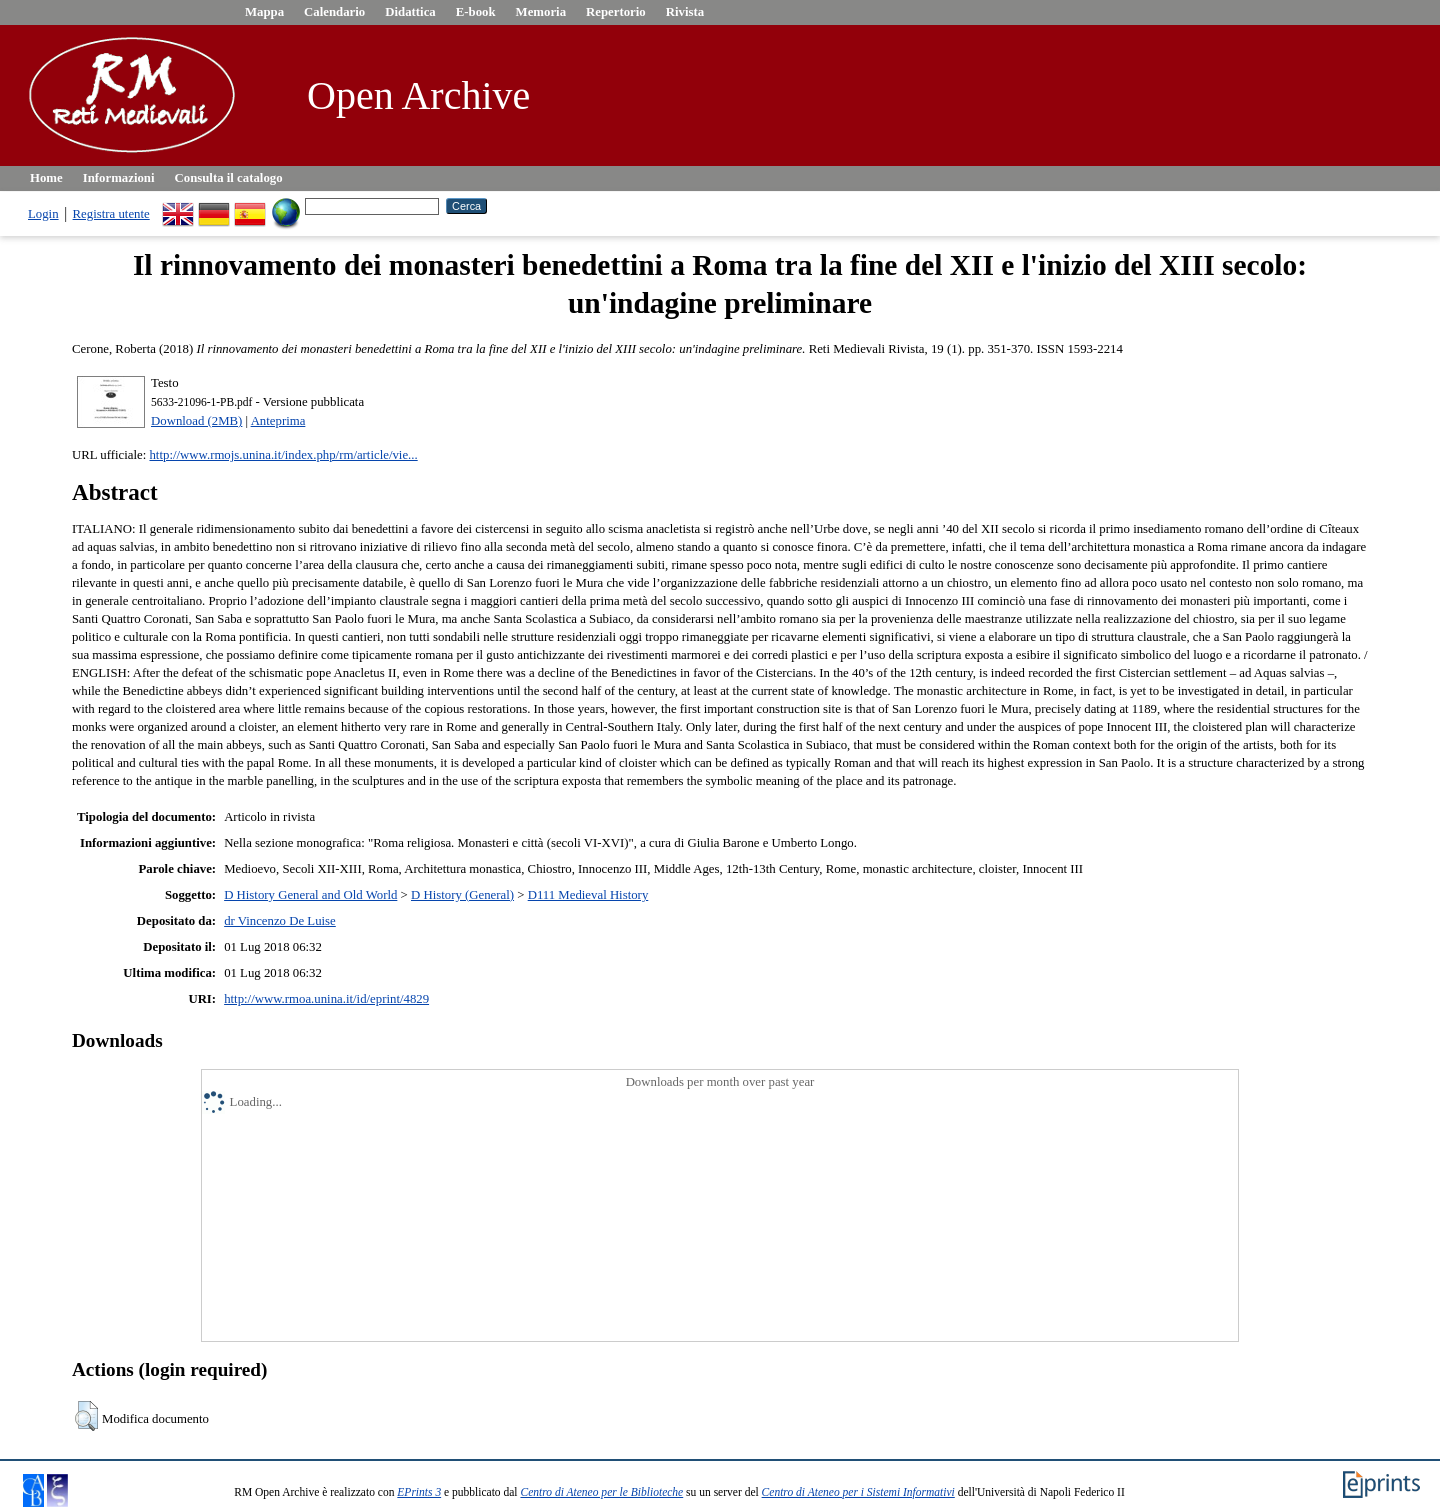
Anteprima (278, 421)
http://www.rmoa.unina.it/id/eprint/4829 (326, 999)
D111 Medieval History (588, 895)
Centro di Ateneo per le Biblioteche (601, 1492)
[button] (86, 1416)
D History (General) (462, 895)
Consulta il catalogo (229, 178)
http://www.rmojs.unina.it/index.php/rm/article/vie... (283, 455)
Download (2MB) (196, 421)
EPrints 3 (419, 1492)
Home (46, 178)
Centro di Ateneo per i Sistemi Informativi (858, 1492)
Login (43, 214)
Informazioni (119, 178)
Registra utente (111, 214)
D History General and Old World (310, 895)
